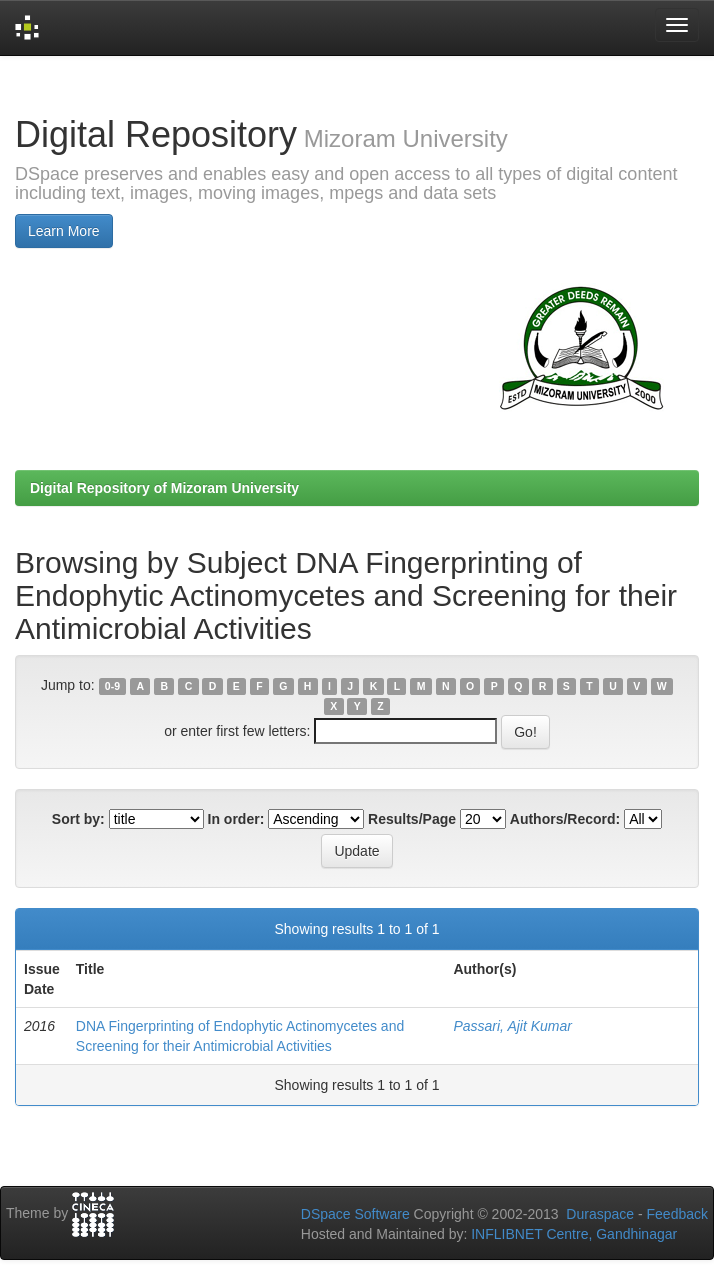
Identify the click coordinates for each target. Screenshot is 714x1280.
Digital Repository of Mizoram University (164, 488)
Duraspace (600, 1214)
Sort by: (78, 819)
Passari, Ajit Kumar (512, 1026)
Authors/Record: (565, 819)
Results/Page (412, 819)
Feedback (677, 1214)
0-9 (112, 686)
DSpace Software (355, 1214)
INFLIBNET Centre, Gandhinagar (572, 1234)
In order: (236, 819)
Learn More (64, 231)
